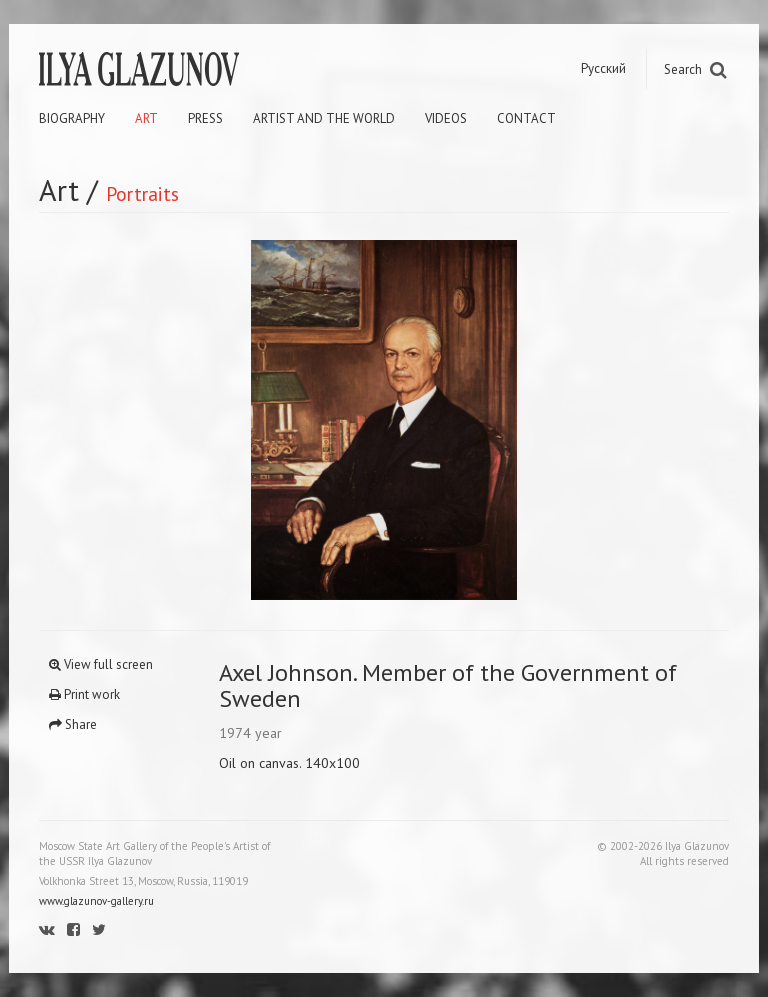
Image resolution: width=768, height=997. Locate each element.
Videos (446, 118)
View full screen (101, 664)
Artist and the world (324, 118)
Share (73, 724)
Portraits (142, 193)
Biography (72, 118)
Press (205, 118)
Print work (84, 694)
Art (146, 118)
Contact (526, 118)
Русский (603, 68)
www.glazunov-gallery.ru (96, 901)
